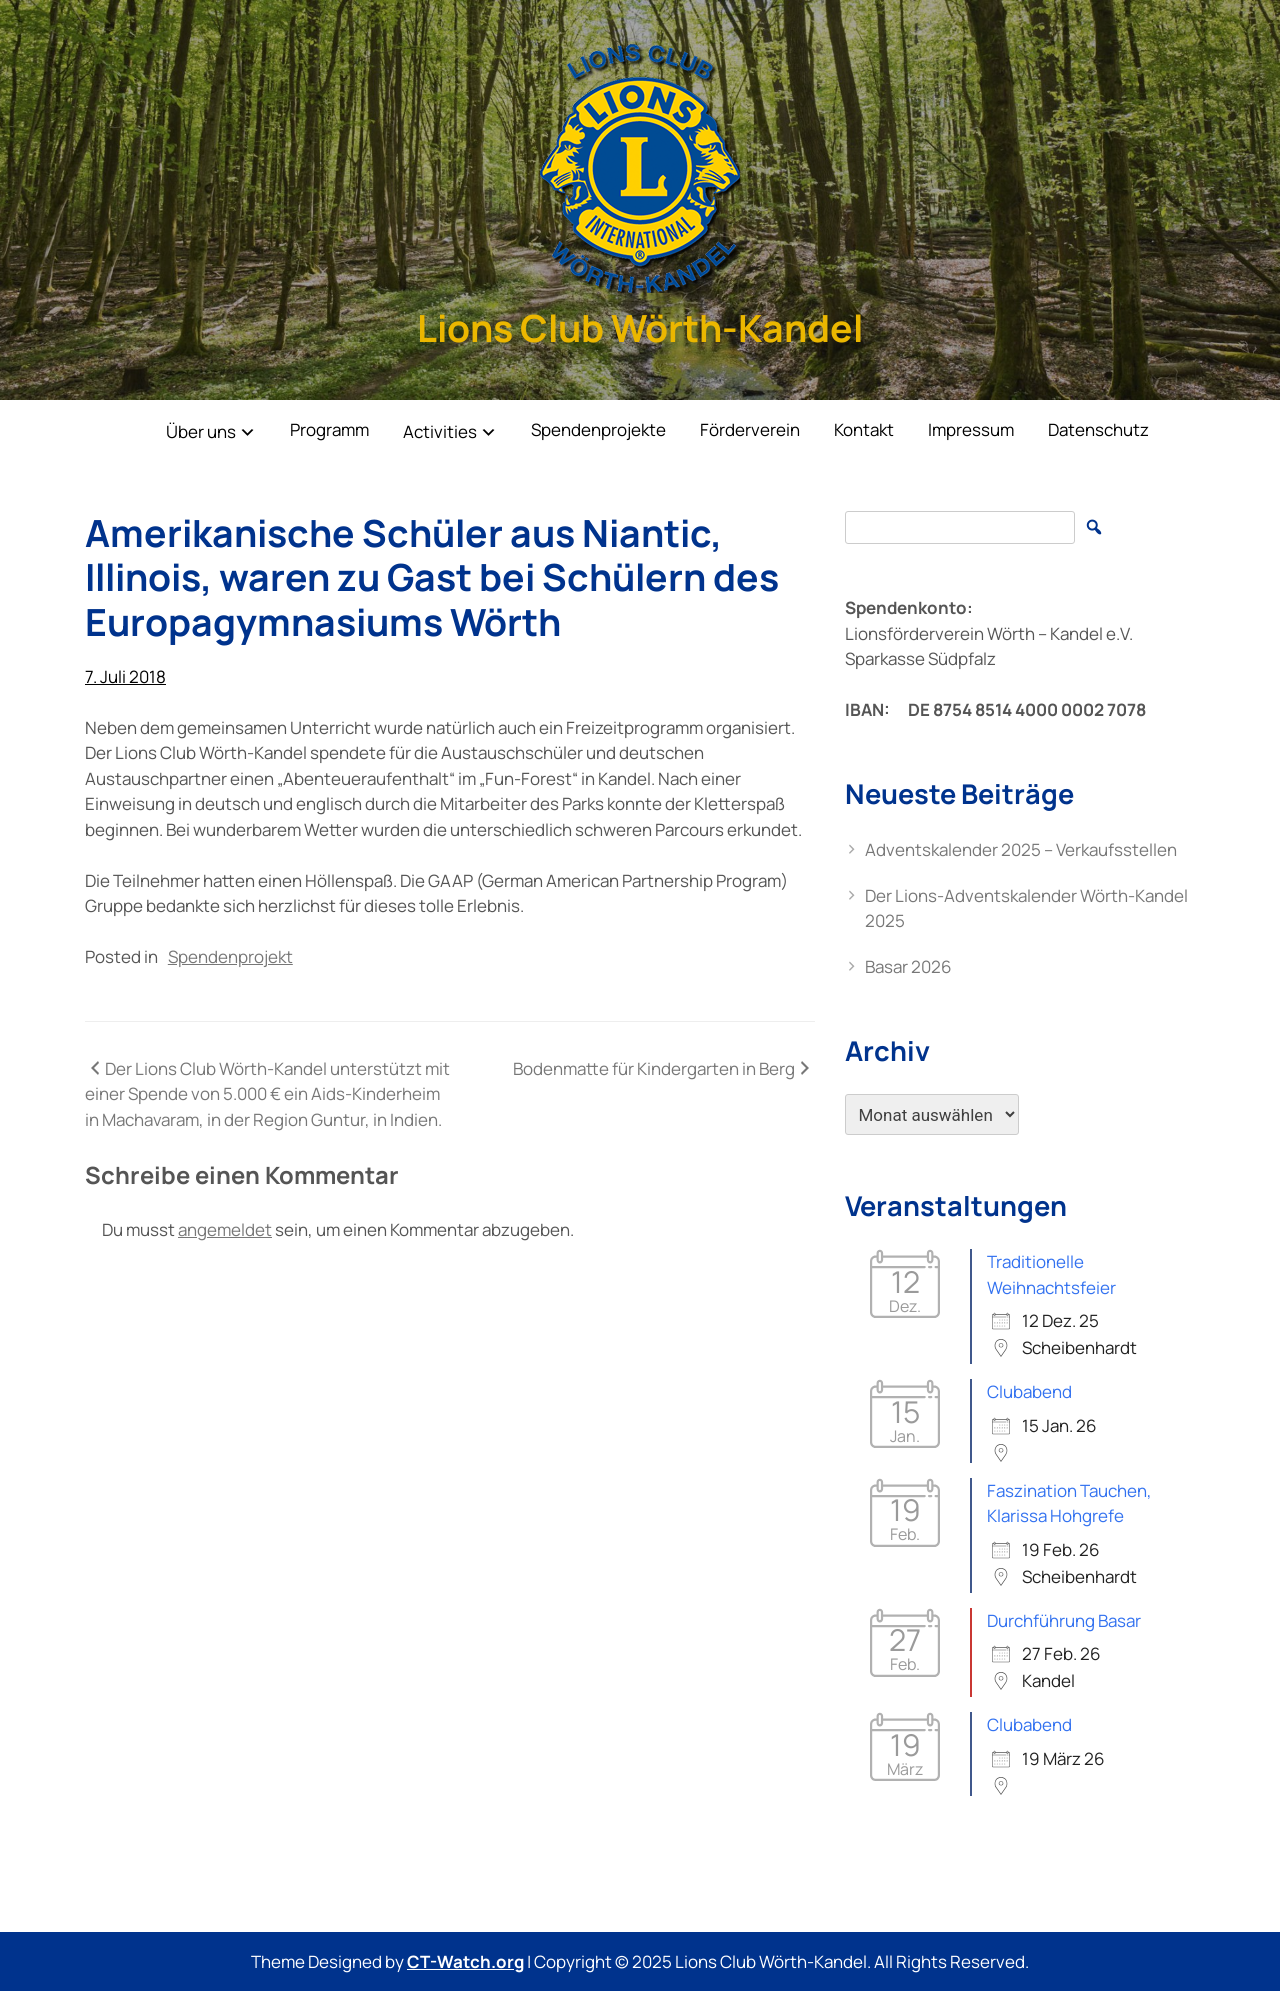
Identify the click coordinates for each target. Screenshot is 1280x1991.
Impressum (971, 429)
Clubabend (1029, 1391)
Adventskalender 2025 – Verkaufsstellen (1021, 849)
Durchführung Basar (1064, 1620)
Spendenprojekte (598, 429)
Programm (329, 429)
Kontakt (864, 429)
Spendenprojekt (230, 956)
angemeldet (225, 1229)
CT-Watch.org (465, 1961)
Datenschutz (1098, 429)
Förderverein (750, 429)
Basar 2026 (908, 966)
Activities (440, 431)
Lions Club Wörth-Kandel (640, 327)
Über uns (201, 431)
